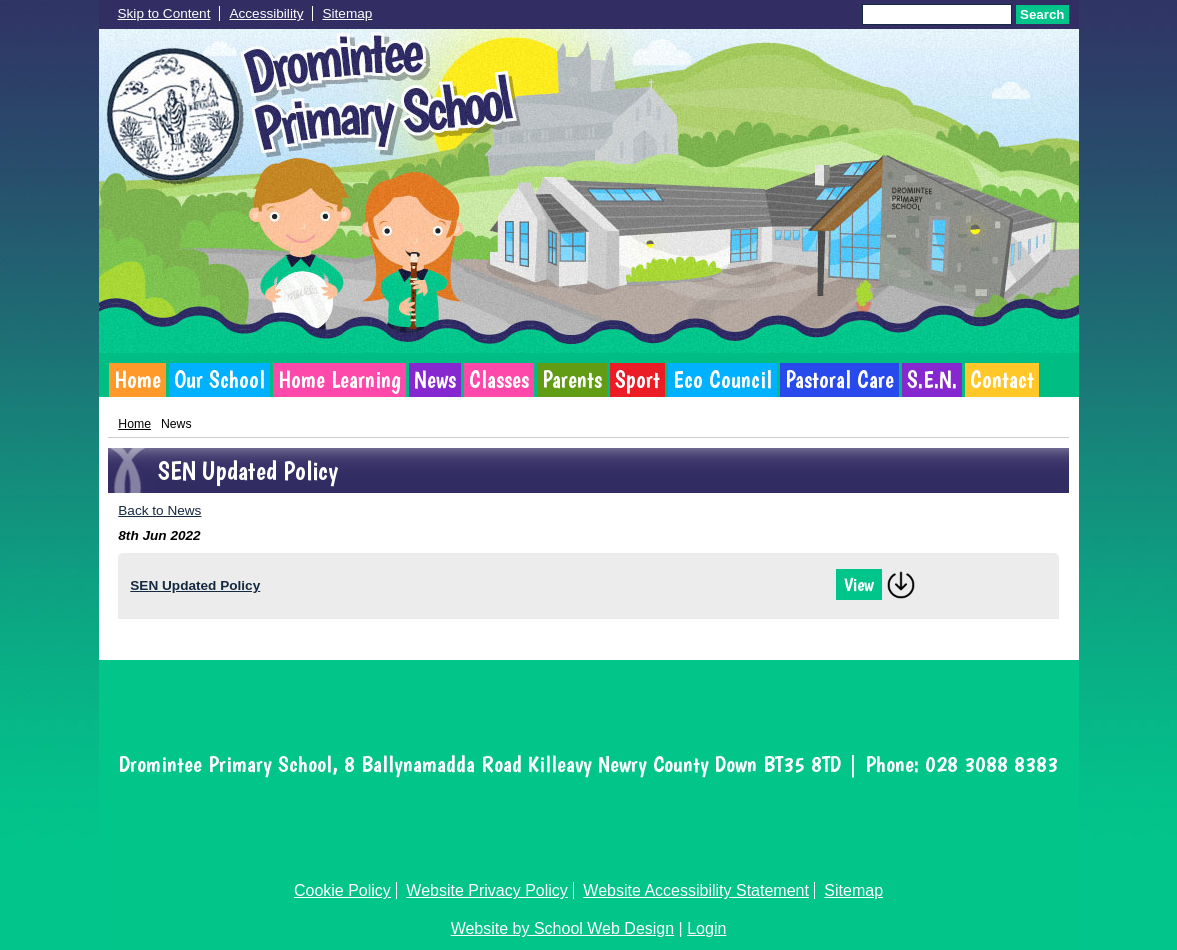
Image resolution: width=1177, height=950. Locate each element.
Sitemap (347, 13)
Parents (572, 380)
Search (1042, 14)
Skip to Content (164, 13)
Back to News (159, 510)
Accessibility (266, 13)
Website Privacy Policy (487, 890)
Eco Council (722, 380)
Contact (1002, 380)
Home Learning (339, 380)
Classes (499, 380)
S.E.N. (932, 380)
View (859, 584)
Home (137, 380)
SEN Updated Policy (195, 585)
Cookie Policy (342, 890)
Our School (219, 380)
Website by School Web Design (563, 928)
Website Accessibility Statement (696, 890)
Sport (637, 380)
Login (706, 928)
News (435, 380)
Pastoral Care (839, 380)
